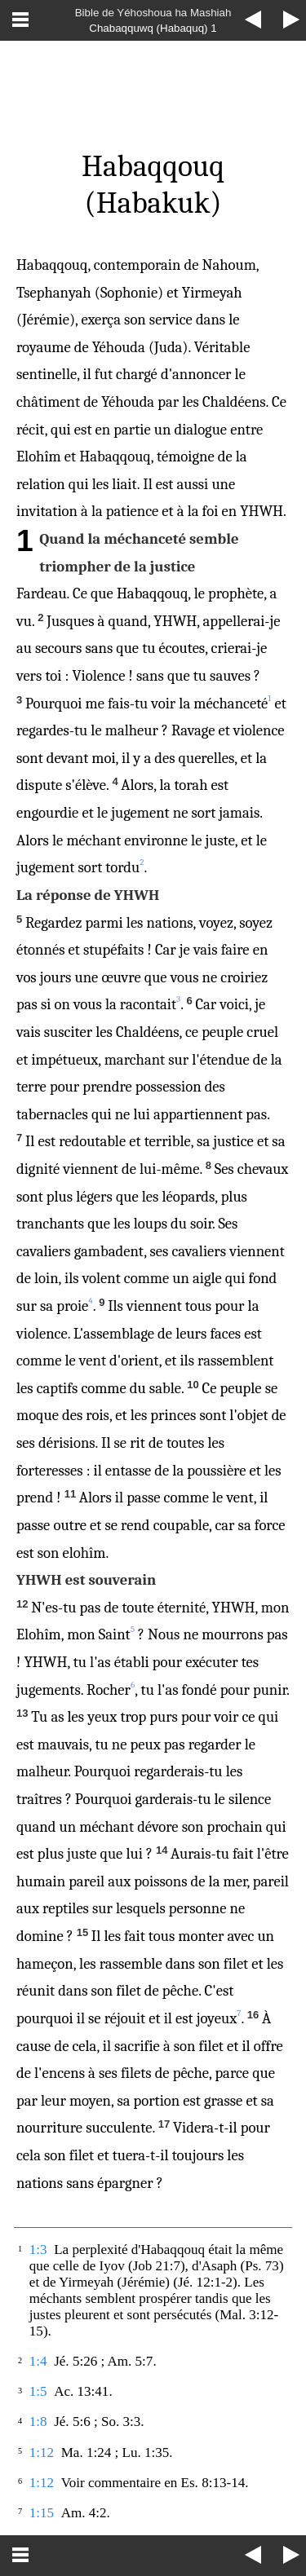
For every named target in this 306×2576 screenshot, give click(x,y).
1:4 (38, 2361)
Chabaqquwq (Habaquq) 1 (152, 28)
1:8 (38, 2421)
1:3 (38, 2249)
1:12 (41, 2452)
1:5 (38, 2391)
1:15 (41, 2513)
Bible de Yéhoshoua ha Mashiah (153, 13)
